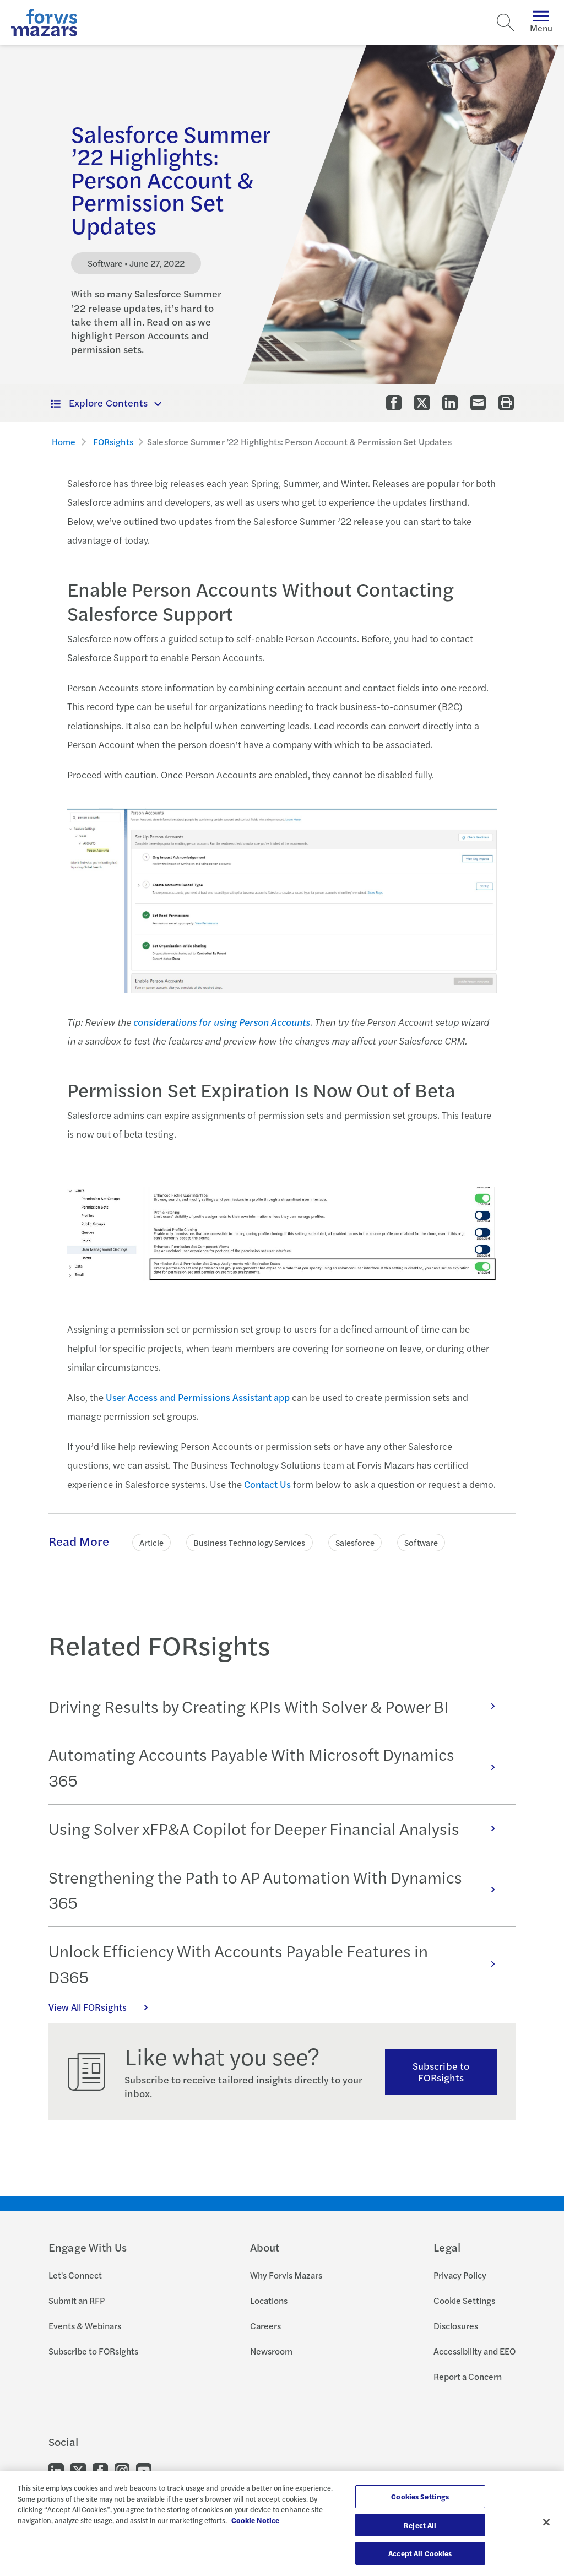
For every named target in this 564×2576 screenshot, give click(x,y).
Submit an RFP (76, 2300)
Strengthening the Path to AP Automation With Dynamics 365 (277, 1889)
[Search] (505, 23)
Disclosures (455, 2325)
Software (421, 1542)
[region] (282, 2523)
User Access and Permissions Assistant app (198, 1397)
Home (64, 441)
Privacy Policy (459, 2275)
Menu (541, 22)
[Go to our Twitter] (78, 2470)
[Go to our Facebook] (100, 2470)
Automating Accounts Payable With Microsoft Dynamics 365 (277, 1767)
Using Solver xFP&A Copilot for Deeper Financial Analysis (277, 1828)
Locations (269, 2300)
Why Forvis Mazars (286, 2275)
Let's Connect (75, 2275)
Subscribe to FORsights (441, 2071)
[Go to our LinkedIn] (56, 2470)
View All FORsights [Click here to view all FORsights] (104, 2007)
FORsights (113, 441)
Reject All (420, 2525)
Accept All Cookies (420, 2553)
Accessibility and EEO (474, 2351)
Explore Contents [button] (99, 402)
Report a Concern (467, 2376)
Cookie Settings (464, 2300)
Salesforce (355, 1542)
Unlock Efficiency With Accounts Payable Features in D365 (277, 1963)
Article (151, 1542)
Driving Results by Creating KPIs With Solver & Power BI (277, 1706)
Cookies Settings (420, 2496)
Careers (265, 2325)
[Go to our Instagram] (122, 2470)
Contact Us (267, 1484)
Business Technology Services (249, 1542)
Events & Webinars (84, 2325)
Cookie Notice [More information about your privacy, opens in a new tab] (255, 2520)
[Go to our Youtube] (143, 2470)
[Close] (546, 2522)
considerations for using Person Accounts (221, 1022)
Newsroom (271, 2351)
